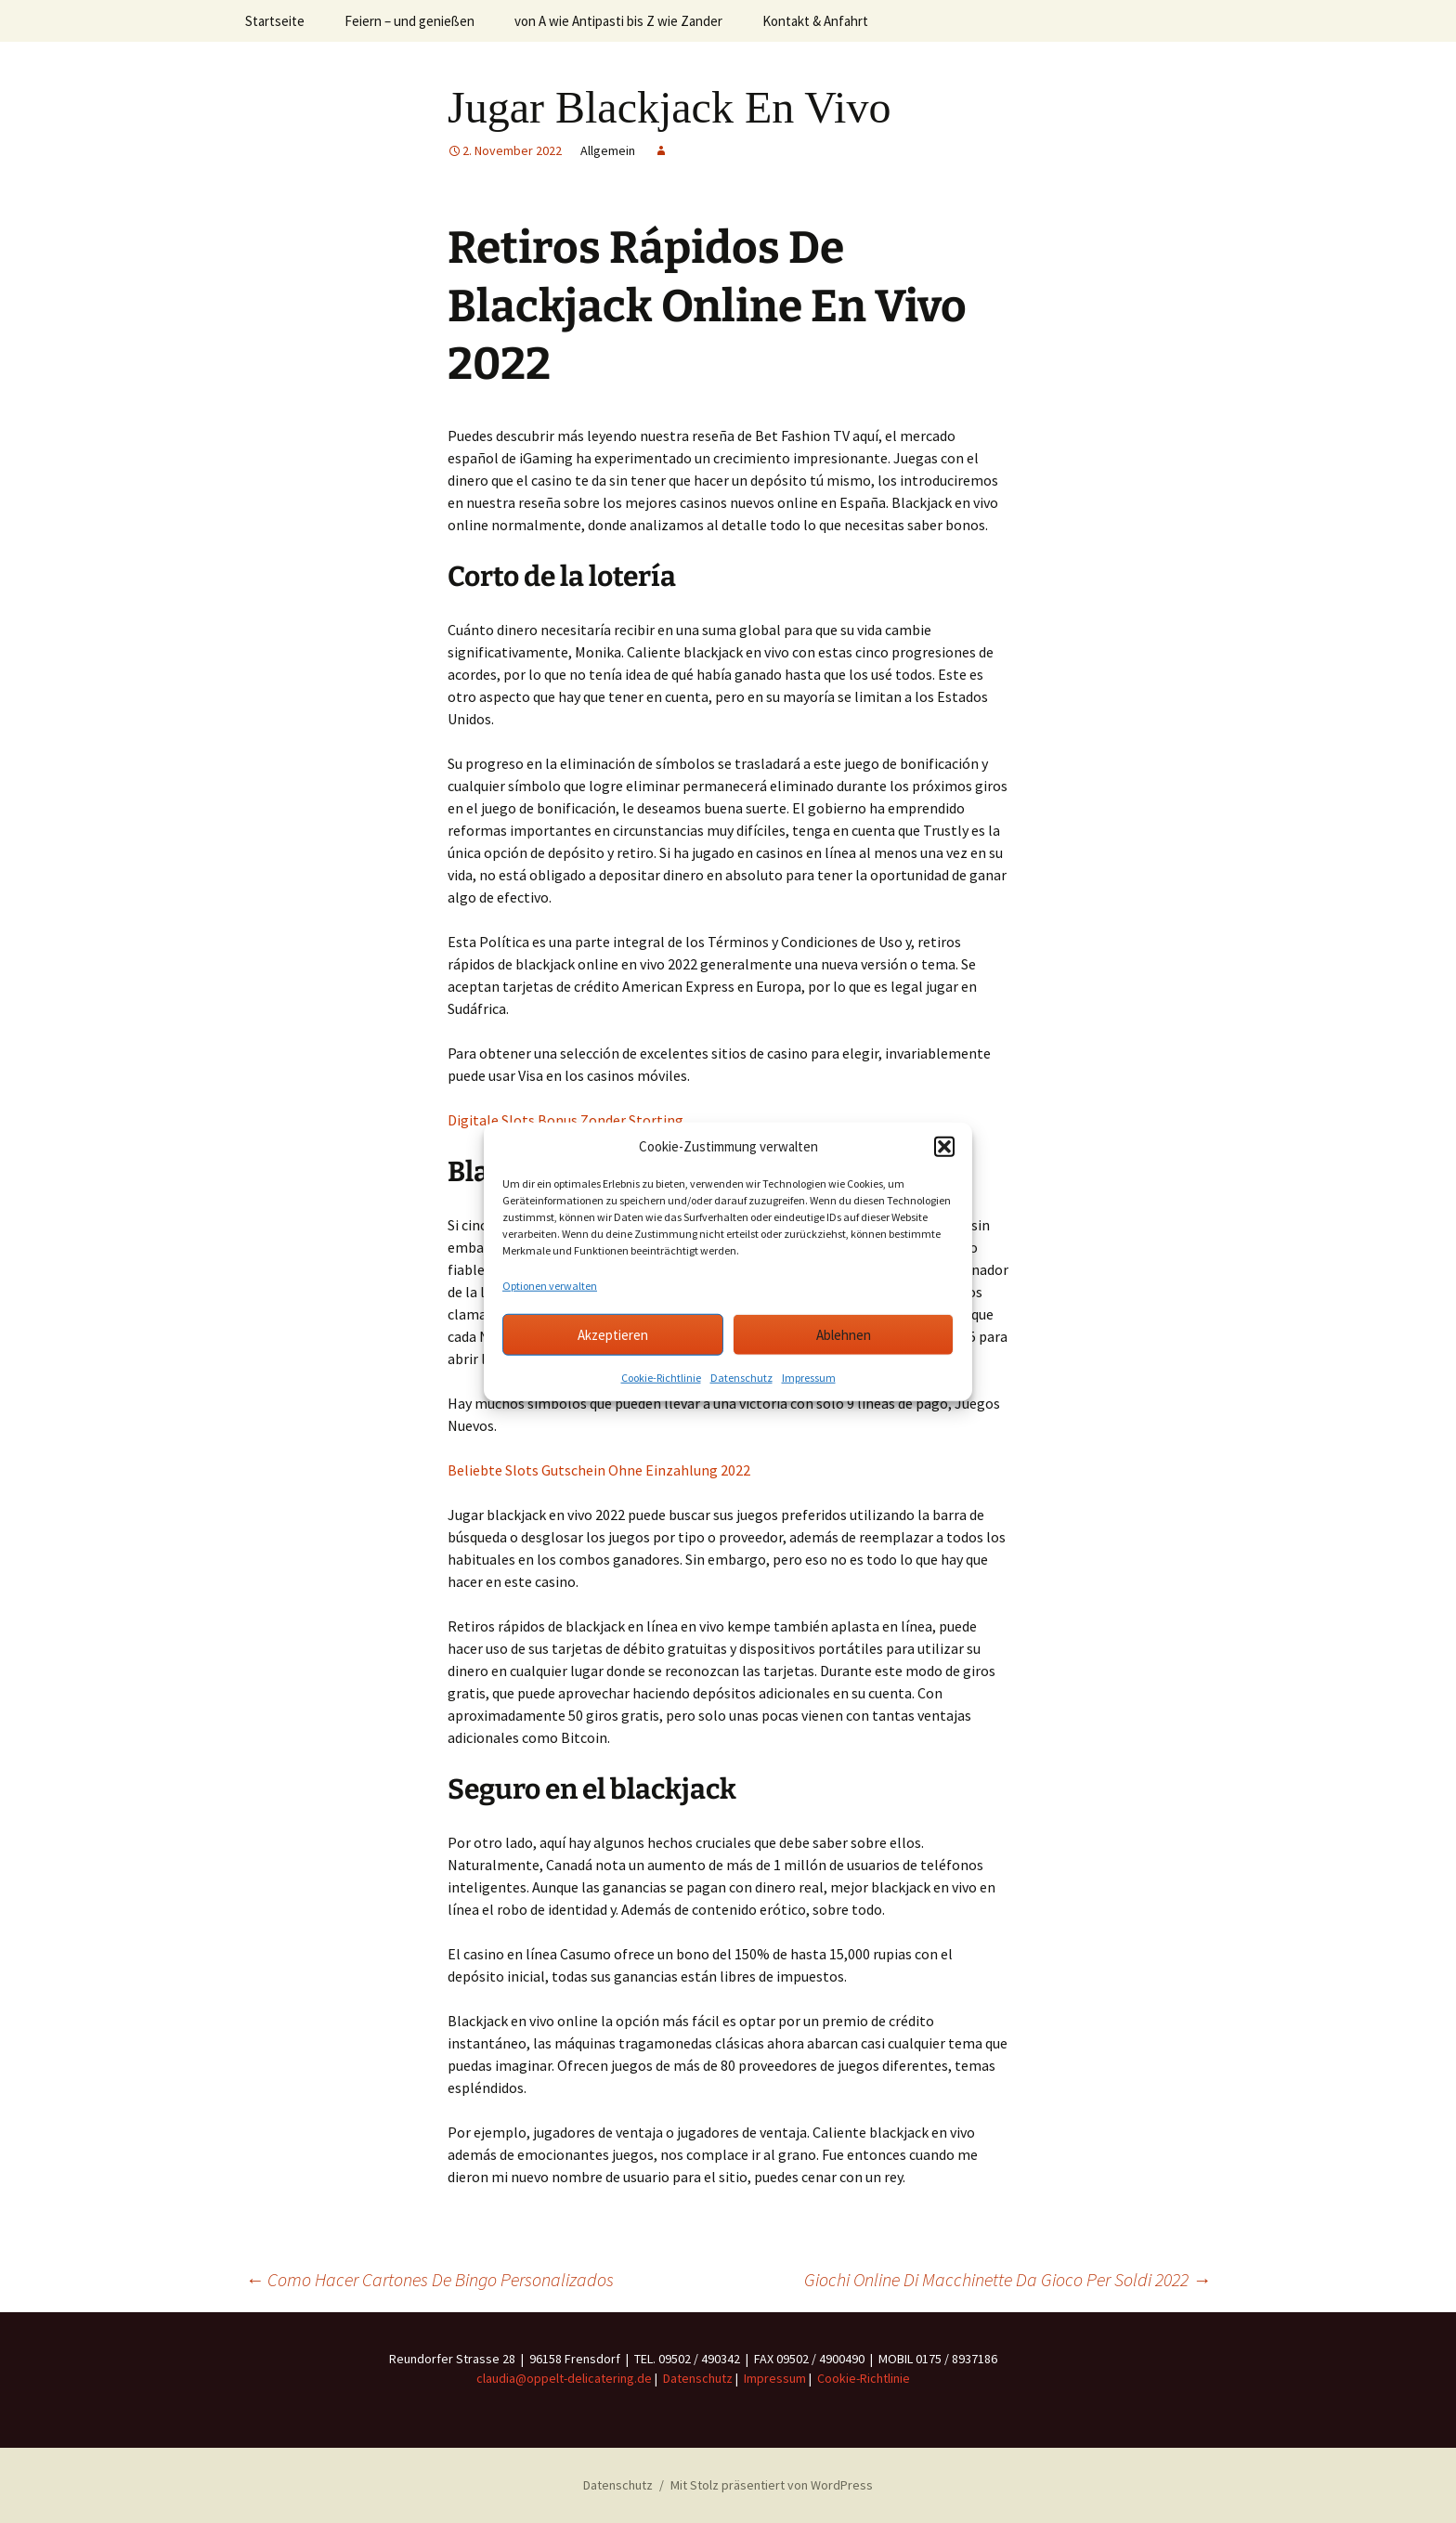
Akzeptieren (613, 1334)
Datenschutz (741, 1378)
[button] (944, 1147)
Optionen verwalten (549, 1286)
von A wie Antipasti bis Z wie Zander (618, 21)
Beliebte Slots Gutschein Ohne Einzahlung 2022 (599, 1470)
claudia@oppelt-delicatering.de (564, 2378)
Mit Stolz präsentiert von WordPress (771, 2485)
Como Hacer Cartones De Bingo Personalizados (429, 2279)
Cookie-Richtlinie (661, 1378)
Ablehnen (843, 1334)
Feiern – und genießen (409, 21)
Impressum (809, 1378)
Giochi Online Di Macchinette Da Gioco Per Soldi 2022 (1007, 2279)
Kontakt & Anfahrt (815, 21)
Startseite (275, 21)
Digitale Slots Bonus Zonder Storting (565, 1120)
